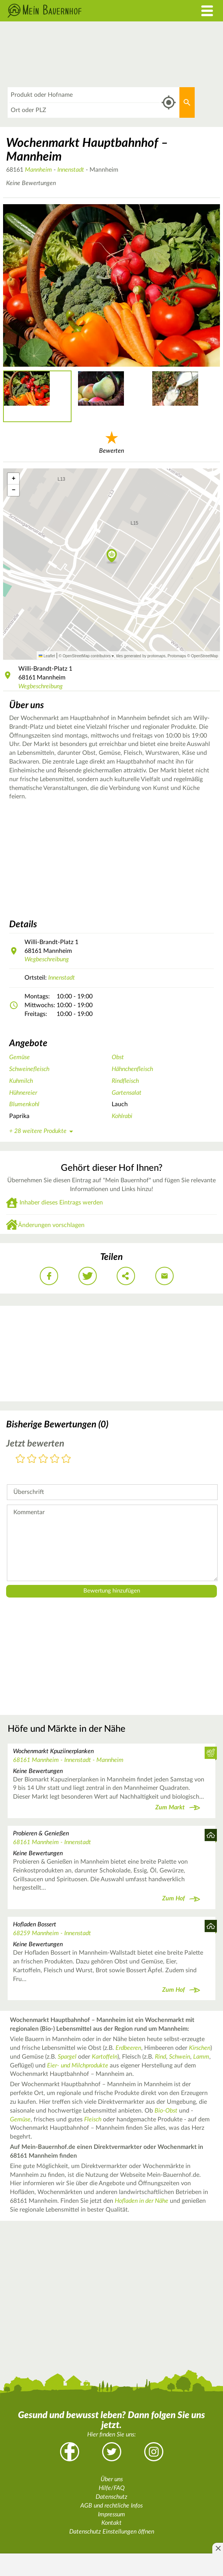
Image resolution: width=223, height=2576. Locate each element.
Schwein (179, 2057)
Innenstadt (70, 170)
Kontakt (111, 2523)
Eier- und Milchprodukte (77, 2065)
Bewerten (111, 441)
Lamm (201, 2057)
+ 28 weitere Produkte (42, 1131)
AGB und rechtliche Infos (111, 2506)
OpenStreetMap (204, 656)
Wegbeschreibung (40, 686)
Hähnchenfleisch (132, 1069)
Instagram (153, 2451)
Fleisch (92, 2119)
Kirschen (199, 2048)
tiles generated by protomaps (141, 656)
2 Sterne (32, 1459)
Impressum (111, 2514)
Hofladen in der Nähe (141, 2201)
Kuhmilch (21, 1081)
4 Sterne (55, 1459)
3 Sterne (43, 1459)
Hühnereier (23, 1093)
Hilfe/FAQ (112, 2488)
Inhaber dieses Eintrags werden (61, 1202)
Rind (160, 2057)
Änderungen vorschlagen (51, 1225)
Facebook (69, 2451)
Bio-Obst (166, 2111)
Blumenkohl (24, 1104)
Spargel (67, 2057)
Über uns (112, 2479)
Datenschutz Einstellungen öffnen (111, 2532)
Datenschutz (111, 2497)
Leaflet (47, 656)
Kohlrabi (122, 1116)
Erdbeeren (128, 2048)
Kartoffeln (104, 2057)
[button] (112, 556)
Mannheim (38, 170)
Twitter (111, 2451)
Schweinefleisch (29, 1069)
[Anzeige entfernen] (217, 2548)
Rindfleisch (125, 1081)
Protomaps (177, 656)
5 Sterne (66, 1459)
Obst (118, 1057)
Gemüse (19, 1057)
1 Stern (20, 1459)
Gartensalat (127, 1093)
